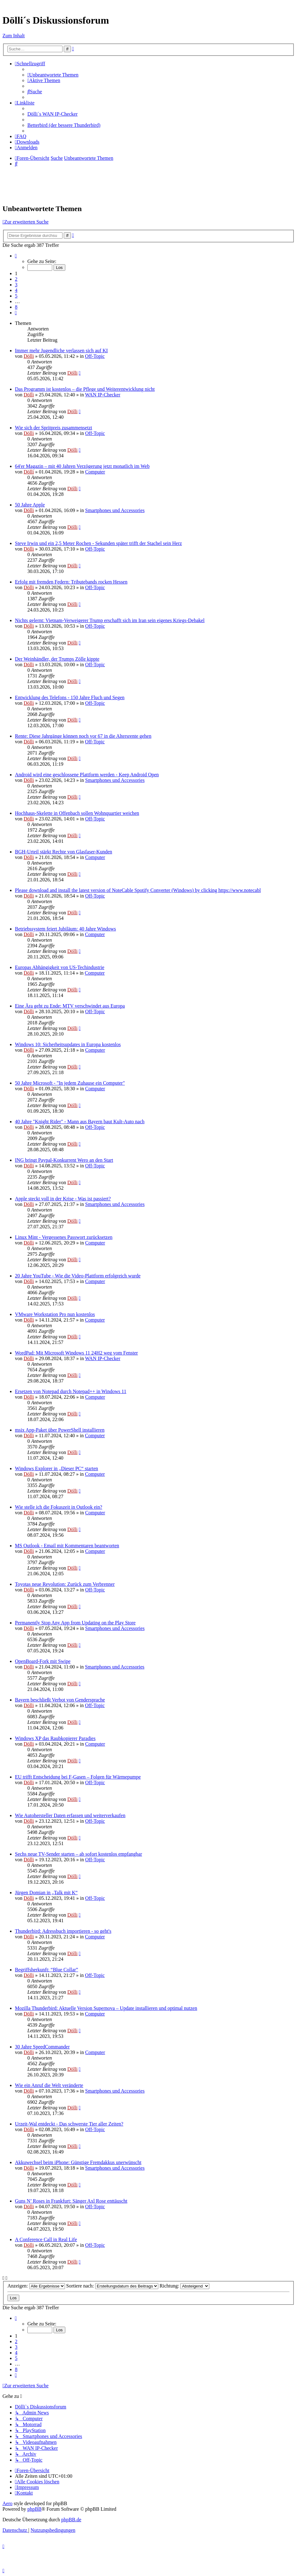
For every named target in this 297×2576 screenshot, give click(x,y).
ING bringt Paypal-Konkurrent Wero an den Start (64, 1160)
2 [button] (16, 279)
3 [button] (16, 284)
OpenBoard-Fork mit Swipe (43, 1661)
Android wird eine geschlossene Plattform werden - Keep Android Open (87, 774)
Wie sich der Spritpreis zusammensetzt (53, 427)
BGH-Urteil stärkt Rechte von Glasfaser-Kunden (63, 851)
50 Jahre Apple (30, 504)
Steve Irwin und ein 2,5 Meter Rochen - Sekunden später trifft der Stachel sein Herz (98, 543)
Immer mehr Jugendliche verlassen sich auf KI (61, 350)
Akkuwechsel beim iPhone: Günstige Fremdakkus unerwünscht (78, 2162)
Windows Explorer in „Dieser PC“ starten (56, 1468)
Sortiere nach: (112, 2285)
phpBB (34, 2509)
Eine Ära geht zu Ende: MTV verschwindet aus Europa (70, 1006)
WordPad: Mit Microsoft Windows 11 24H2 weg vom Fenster (76, 1352)
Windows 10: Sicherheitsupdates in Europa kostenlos (68, 1044)
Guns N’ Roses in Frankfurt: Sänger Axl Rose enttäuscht (71, 2201)
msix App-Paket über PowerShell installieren (59, 1430)
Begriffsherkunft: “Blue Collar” (46, 1969)
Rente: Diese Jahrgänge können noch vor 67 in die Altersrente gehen (83, 736)
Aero (7, 2503)
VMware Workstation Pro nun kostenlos (55, 1314)
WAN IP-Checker (102, 394)
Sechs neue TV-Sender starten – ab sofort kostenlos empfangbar (78, 1854)
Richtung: (184, 2285)
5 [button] (16, 295)
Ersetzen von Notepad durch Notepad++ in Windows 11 (70, 1391)
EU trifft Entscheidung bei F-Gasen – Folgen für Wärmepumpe (78, 1777)
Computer (95, 471)
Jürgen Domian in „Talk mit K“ (46, 1892)
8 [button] (16, 307)
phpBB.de (71, 2519)
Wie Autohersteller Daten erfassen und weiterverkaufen (70, 1815)
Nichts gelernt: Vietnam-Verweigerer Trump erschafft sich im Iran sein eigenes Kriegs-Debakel (110, 620)
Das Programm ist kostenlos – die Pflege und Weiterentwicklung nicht (85, 389)
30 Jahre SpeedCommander (42, 2046)
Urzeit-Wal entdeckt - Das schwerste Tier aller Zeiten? (69, 2123)
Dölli (29, 356)
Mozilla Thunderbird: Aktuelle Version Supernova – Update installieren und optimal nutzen (106, 2008)
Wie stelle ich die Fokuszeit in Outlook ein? (58, 1507)
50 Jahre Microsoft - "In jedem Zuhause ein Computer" (70, 1083)
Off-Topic (94, 356)
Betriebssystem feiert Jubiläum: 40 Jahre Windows (65, 928)
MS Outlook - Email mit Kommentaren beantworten (67, 1545)
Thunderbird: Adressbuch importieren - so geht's (63, 1931)
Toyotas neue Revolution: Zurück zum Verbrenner (65, 1584)
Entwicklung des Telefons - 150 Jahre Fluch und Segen (69, 697)
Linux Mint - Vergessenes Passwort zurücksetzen (64, 1237)
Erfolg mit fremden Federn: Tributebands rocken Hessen (71, 581)
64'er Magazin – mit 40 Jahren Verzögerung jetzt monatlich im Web (82, 466)
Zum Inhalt (13, 35)
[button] (16, 255)
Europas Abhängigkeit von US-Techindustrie (59, 967)
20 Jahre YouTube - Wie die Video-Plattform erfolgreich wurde (78, 1275)
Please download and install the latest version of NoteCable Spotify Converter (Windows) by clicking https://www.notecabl (138, 890)
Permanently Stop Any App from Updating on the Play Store (75, 1622)
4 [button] (16, 290)
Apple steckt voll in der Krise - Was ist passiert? (63, 1198)
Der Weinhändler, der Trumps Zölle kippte (57, 659)
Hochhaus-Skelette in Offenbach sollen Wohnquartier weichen (77, 813)
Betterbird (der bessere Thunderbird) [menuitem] (63, 125)
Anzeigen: (36, 2285)
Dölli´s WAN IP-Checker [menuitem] (52, 114)
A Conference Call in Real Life (46, 2239)
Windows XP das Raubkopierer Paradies (55, 1738)
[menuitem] (52, 74)
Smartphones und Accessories (115, 510)
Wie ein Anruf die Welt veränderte (49, 2085)
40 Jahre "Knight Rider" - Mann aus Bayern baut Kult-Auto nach (80, 1121)
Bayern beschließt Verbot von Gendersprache (60, 1699)
